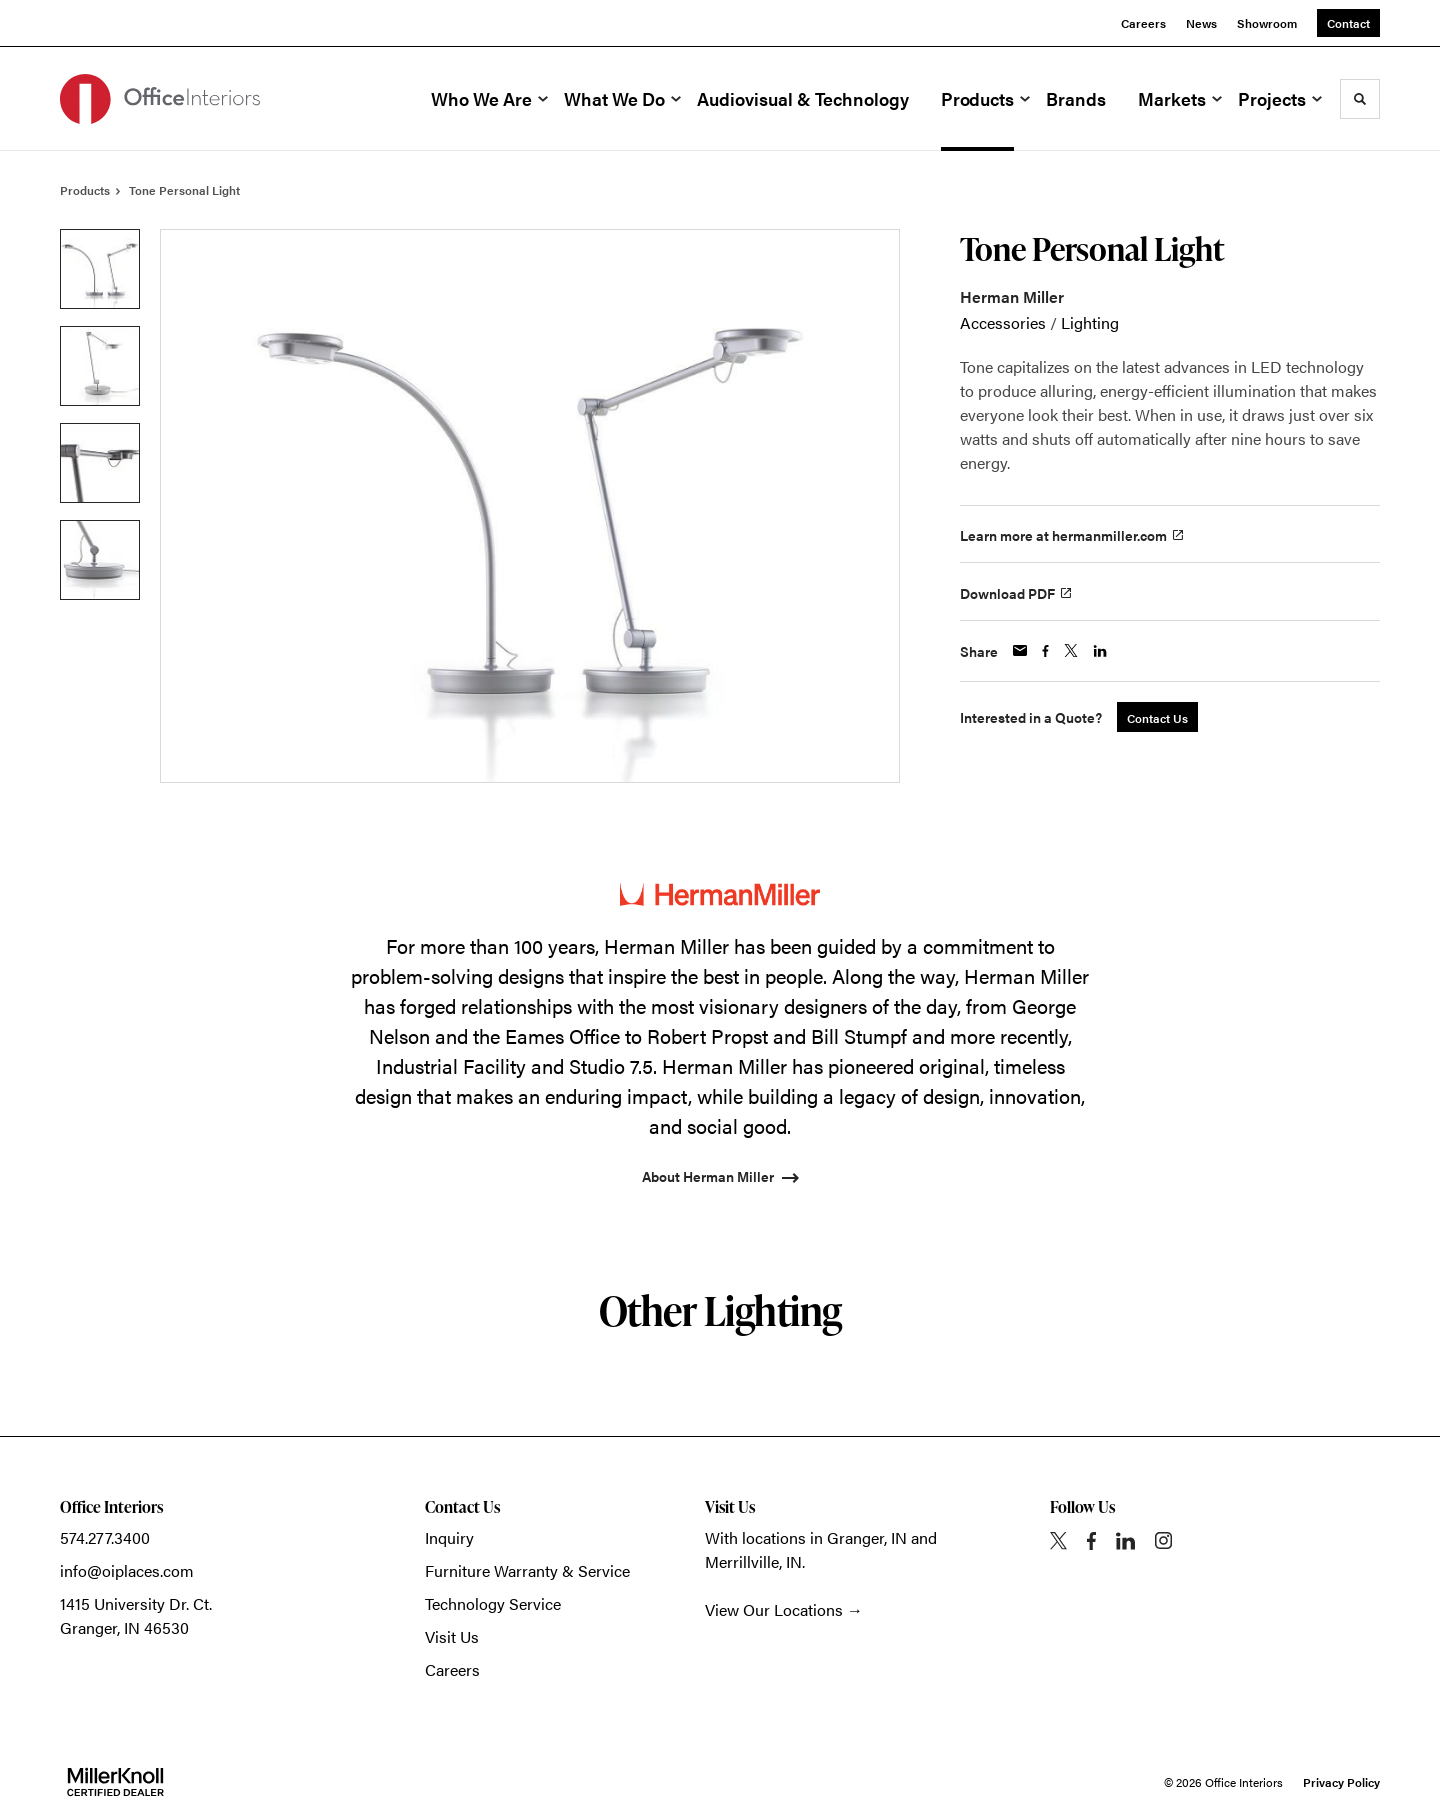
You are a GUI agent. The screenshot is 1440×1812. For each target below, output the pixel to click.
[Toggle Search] (1360, 99)
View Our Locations (774, 1609)
